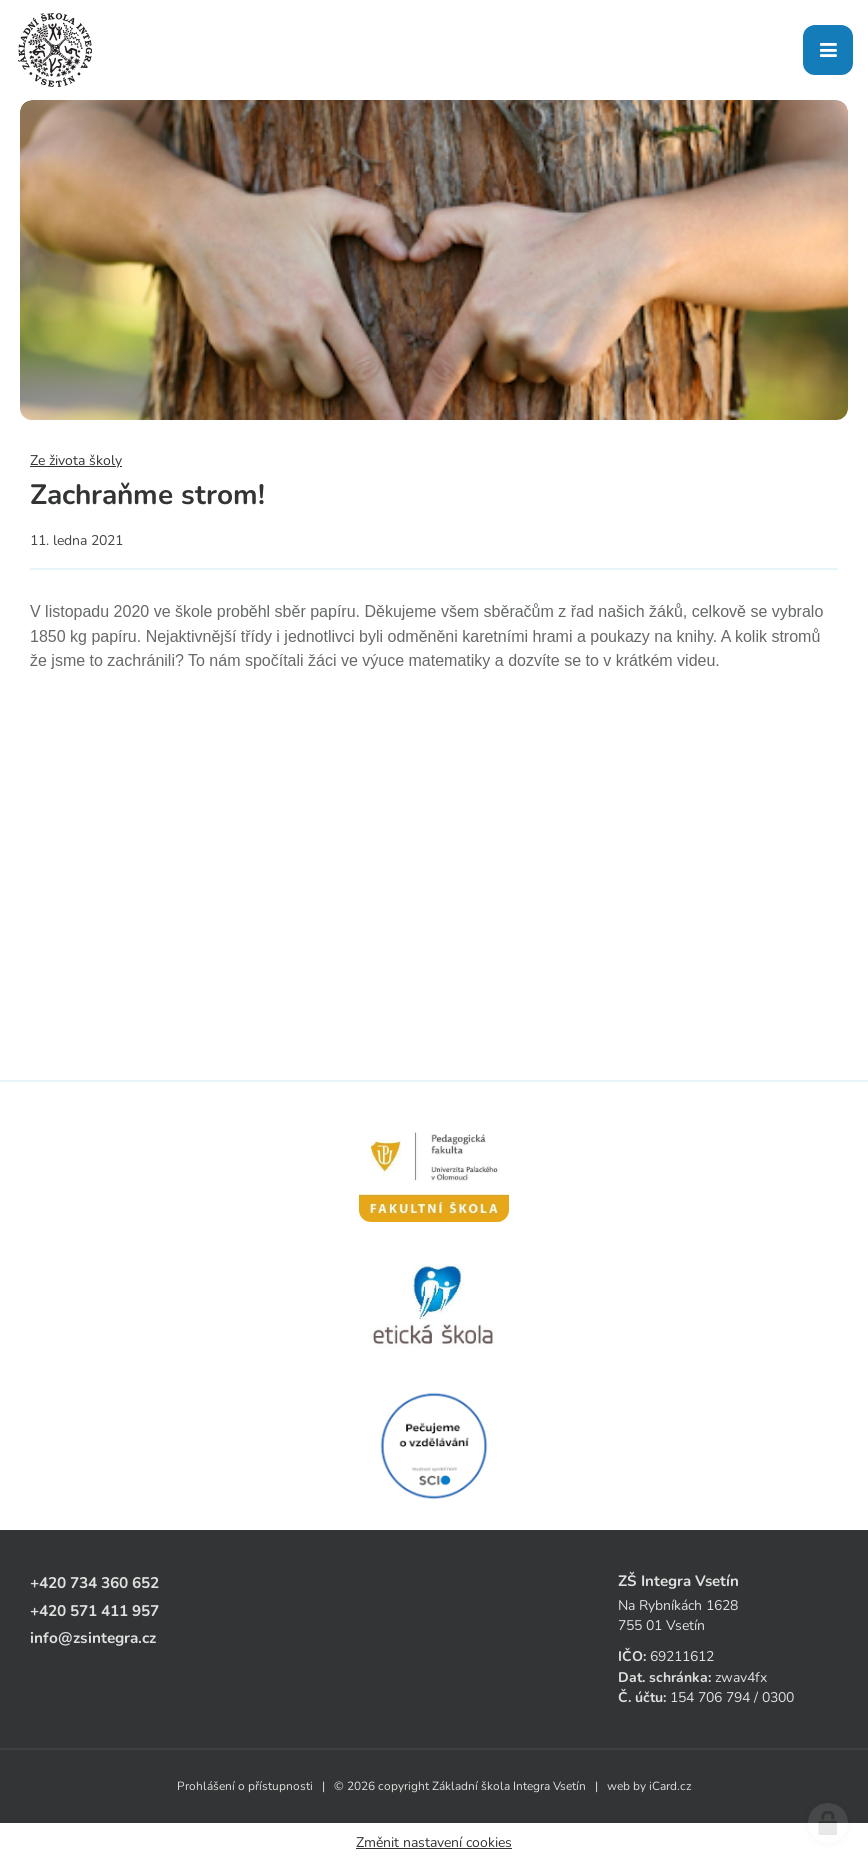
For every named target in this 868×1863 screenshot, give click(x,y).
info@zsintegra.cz (93, 1637)
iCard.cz (670, 1786)
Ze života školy (76, 460)
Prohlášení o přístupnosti (245, 1786)
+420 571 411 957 (94, 1610)
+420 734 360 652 (94, 1582)
